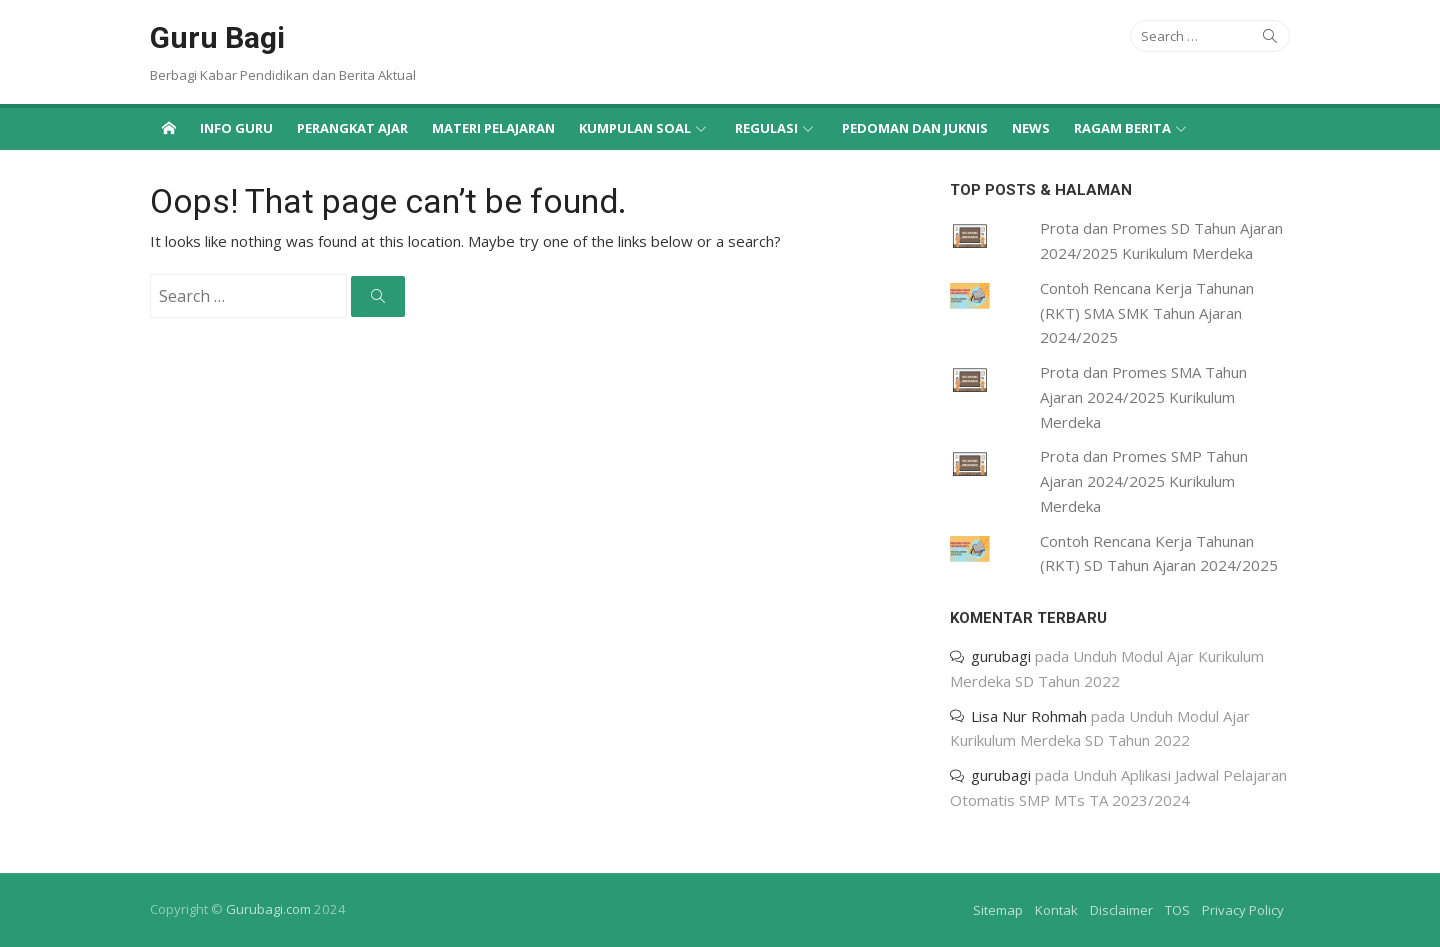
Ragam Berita (1122, 128)
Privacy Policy (1243, 910)
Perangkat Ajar (352, 128)
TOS (1177, 910)
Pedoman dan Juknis (915, 128)
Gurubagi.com (268, 909)
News (1031, 128)
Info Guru (236, 128)
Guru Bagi (217, 37)
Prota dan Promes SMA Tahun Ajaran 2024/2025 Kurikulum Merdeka (1143, 397)
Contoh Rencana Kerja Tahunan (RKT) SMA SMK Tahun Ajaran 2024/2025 (1147, 313)
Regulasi (766, 128)
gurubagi (1001, 656)
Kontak (1056, 910)
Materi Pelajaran (493, 128)
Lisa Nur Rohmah (1029, 716)
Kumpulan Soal (635, 128)
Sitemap (998, 910)
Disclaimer (1121, 910)
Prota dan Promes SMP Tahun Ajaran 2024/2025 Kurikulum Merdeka (1144, 481)
